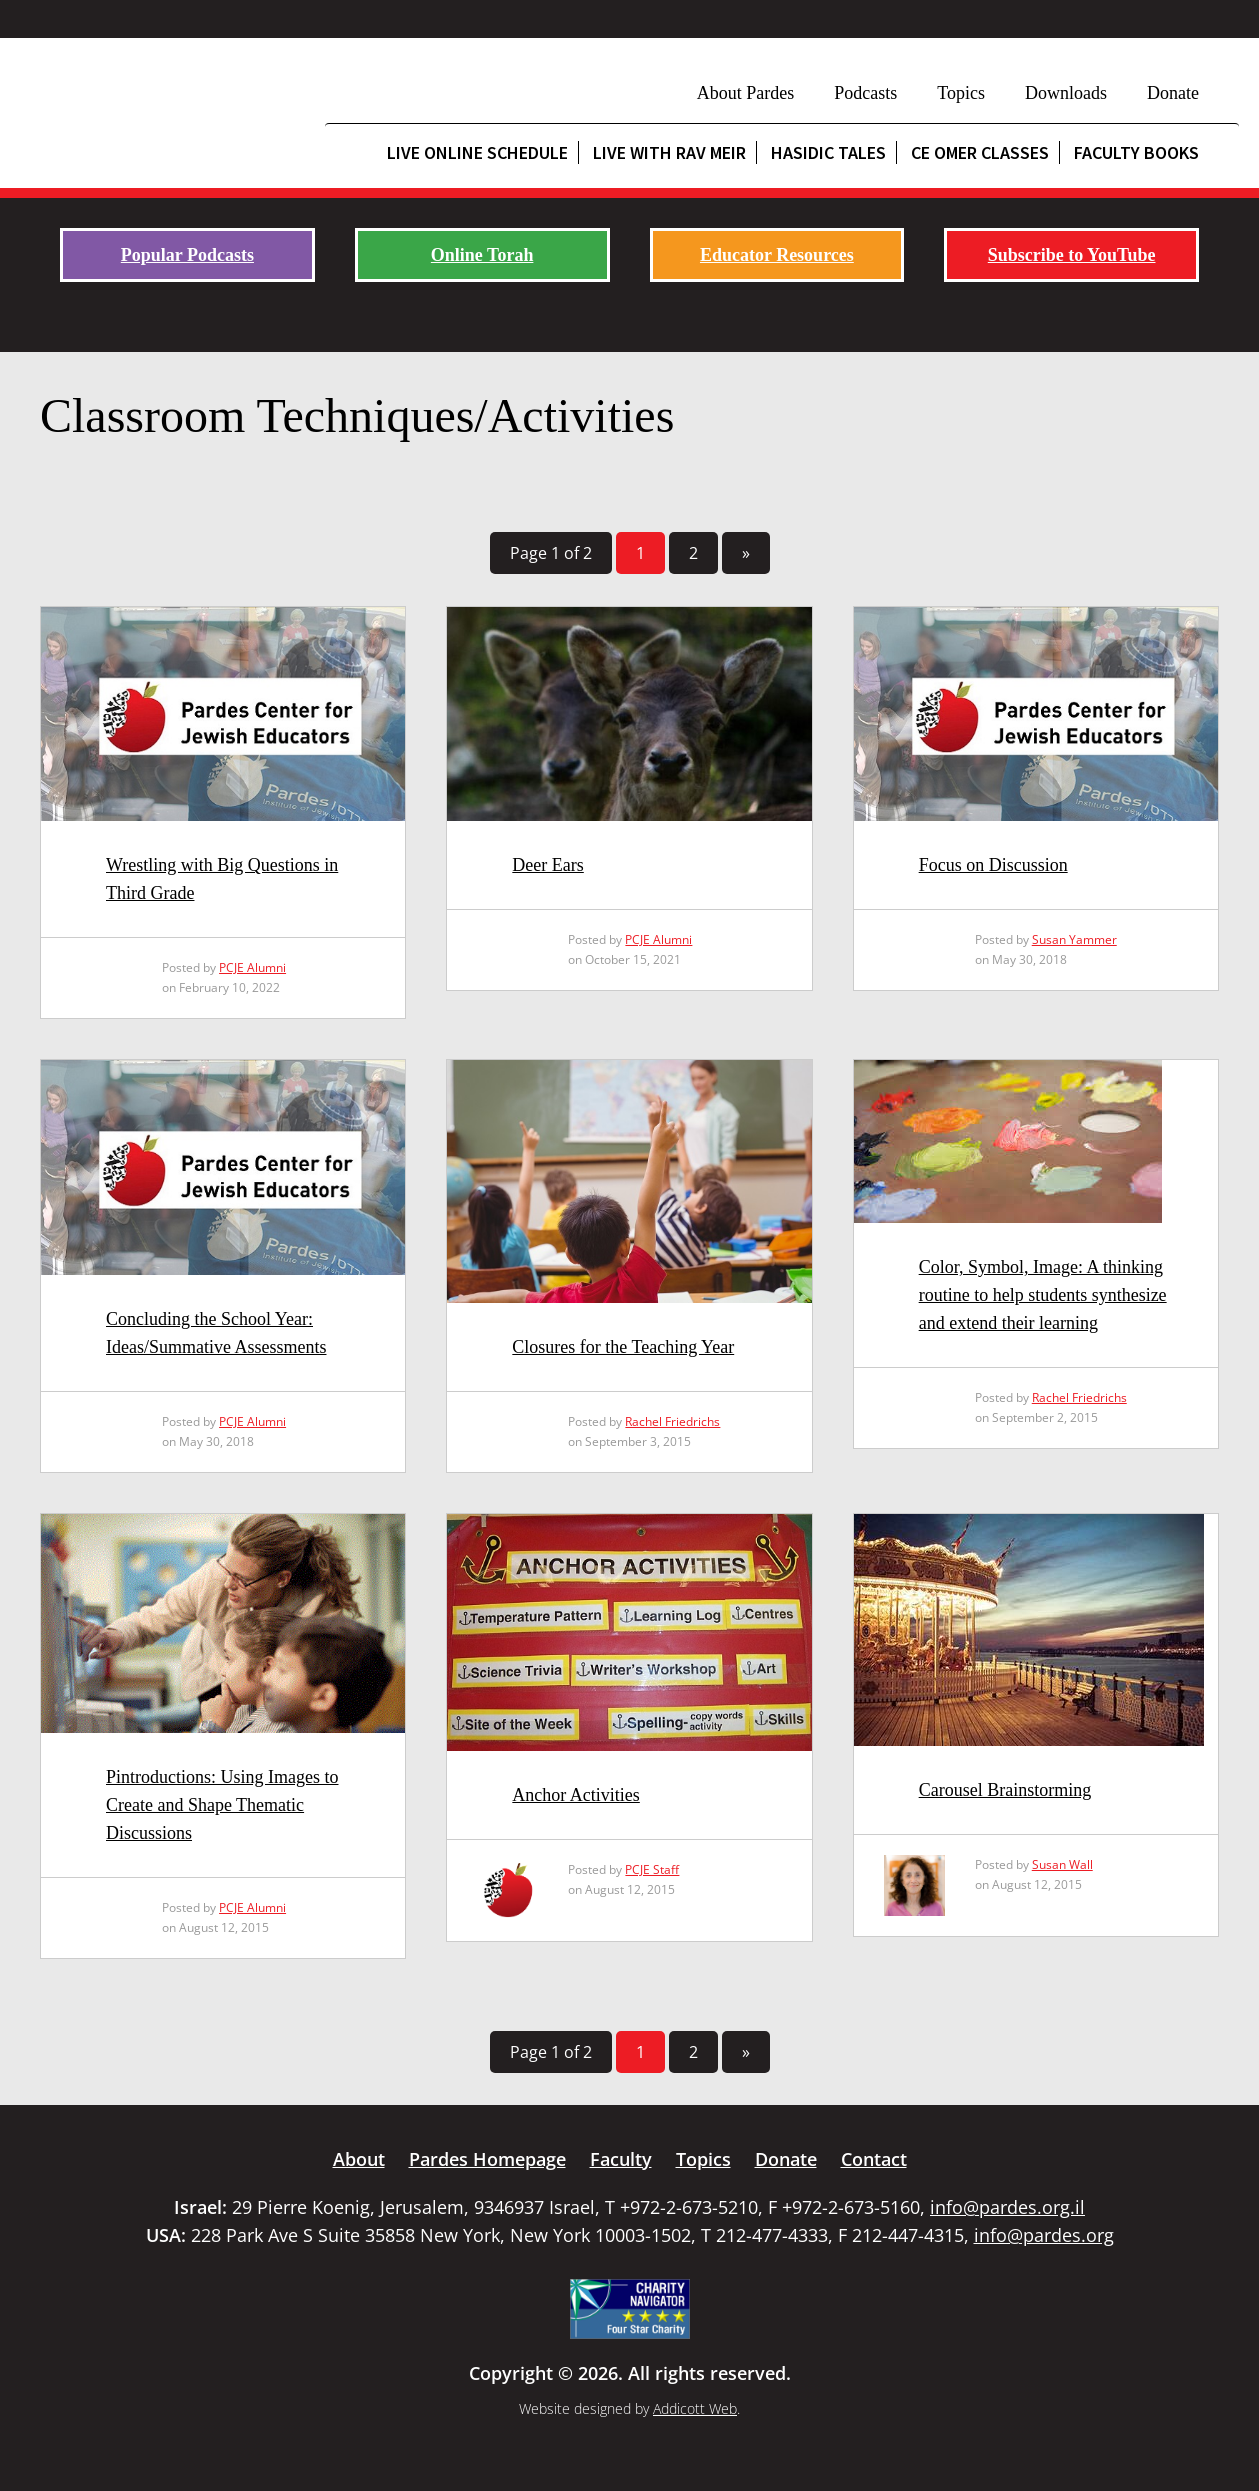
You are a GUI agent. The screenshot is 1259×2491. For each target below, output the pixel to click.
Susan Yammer (1074, 939)
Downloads (1066, 93)
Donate (1173, 93)
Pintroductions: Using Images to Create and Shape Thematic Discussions (222, 1805)
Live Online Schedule (477, 152)
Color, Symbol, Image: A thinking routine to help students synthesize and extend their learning (1043, 1295)
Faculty (621, 2159)
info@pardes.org (1044, 2235)
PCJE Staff (652, 1869)
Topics (961, 93)
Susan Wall (1062, 1864)
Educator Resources (777, 255)
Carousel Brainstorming (1005, 1790)
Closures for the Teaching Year (623, 1347)
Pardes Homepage (487, 2159)
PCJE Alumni (252, 967)
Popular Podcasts (187, 255)
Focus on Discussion (993, 865)
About (359, 2159)
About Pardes (746, 93)
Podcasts (865, 93)
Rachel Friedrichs (672, 1421)
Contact (874, 2159)
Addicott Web (695, 2408)
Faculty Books (1136, 152)
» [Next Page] (746, 553)
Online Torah (482, 255)
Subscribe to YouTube (1072, 255)
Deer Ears (547, 865)
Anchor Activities (575, 1795)
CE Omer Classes (980, 152)
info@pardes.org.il (1007, 2207)
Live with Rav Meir (669, 152)
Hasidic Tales (828, 152)
